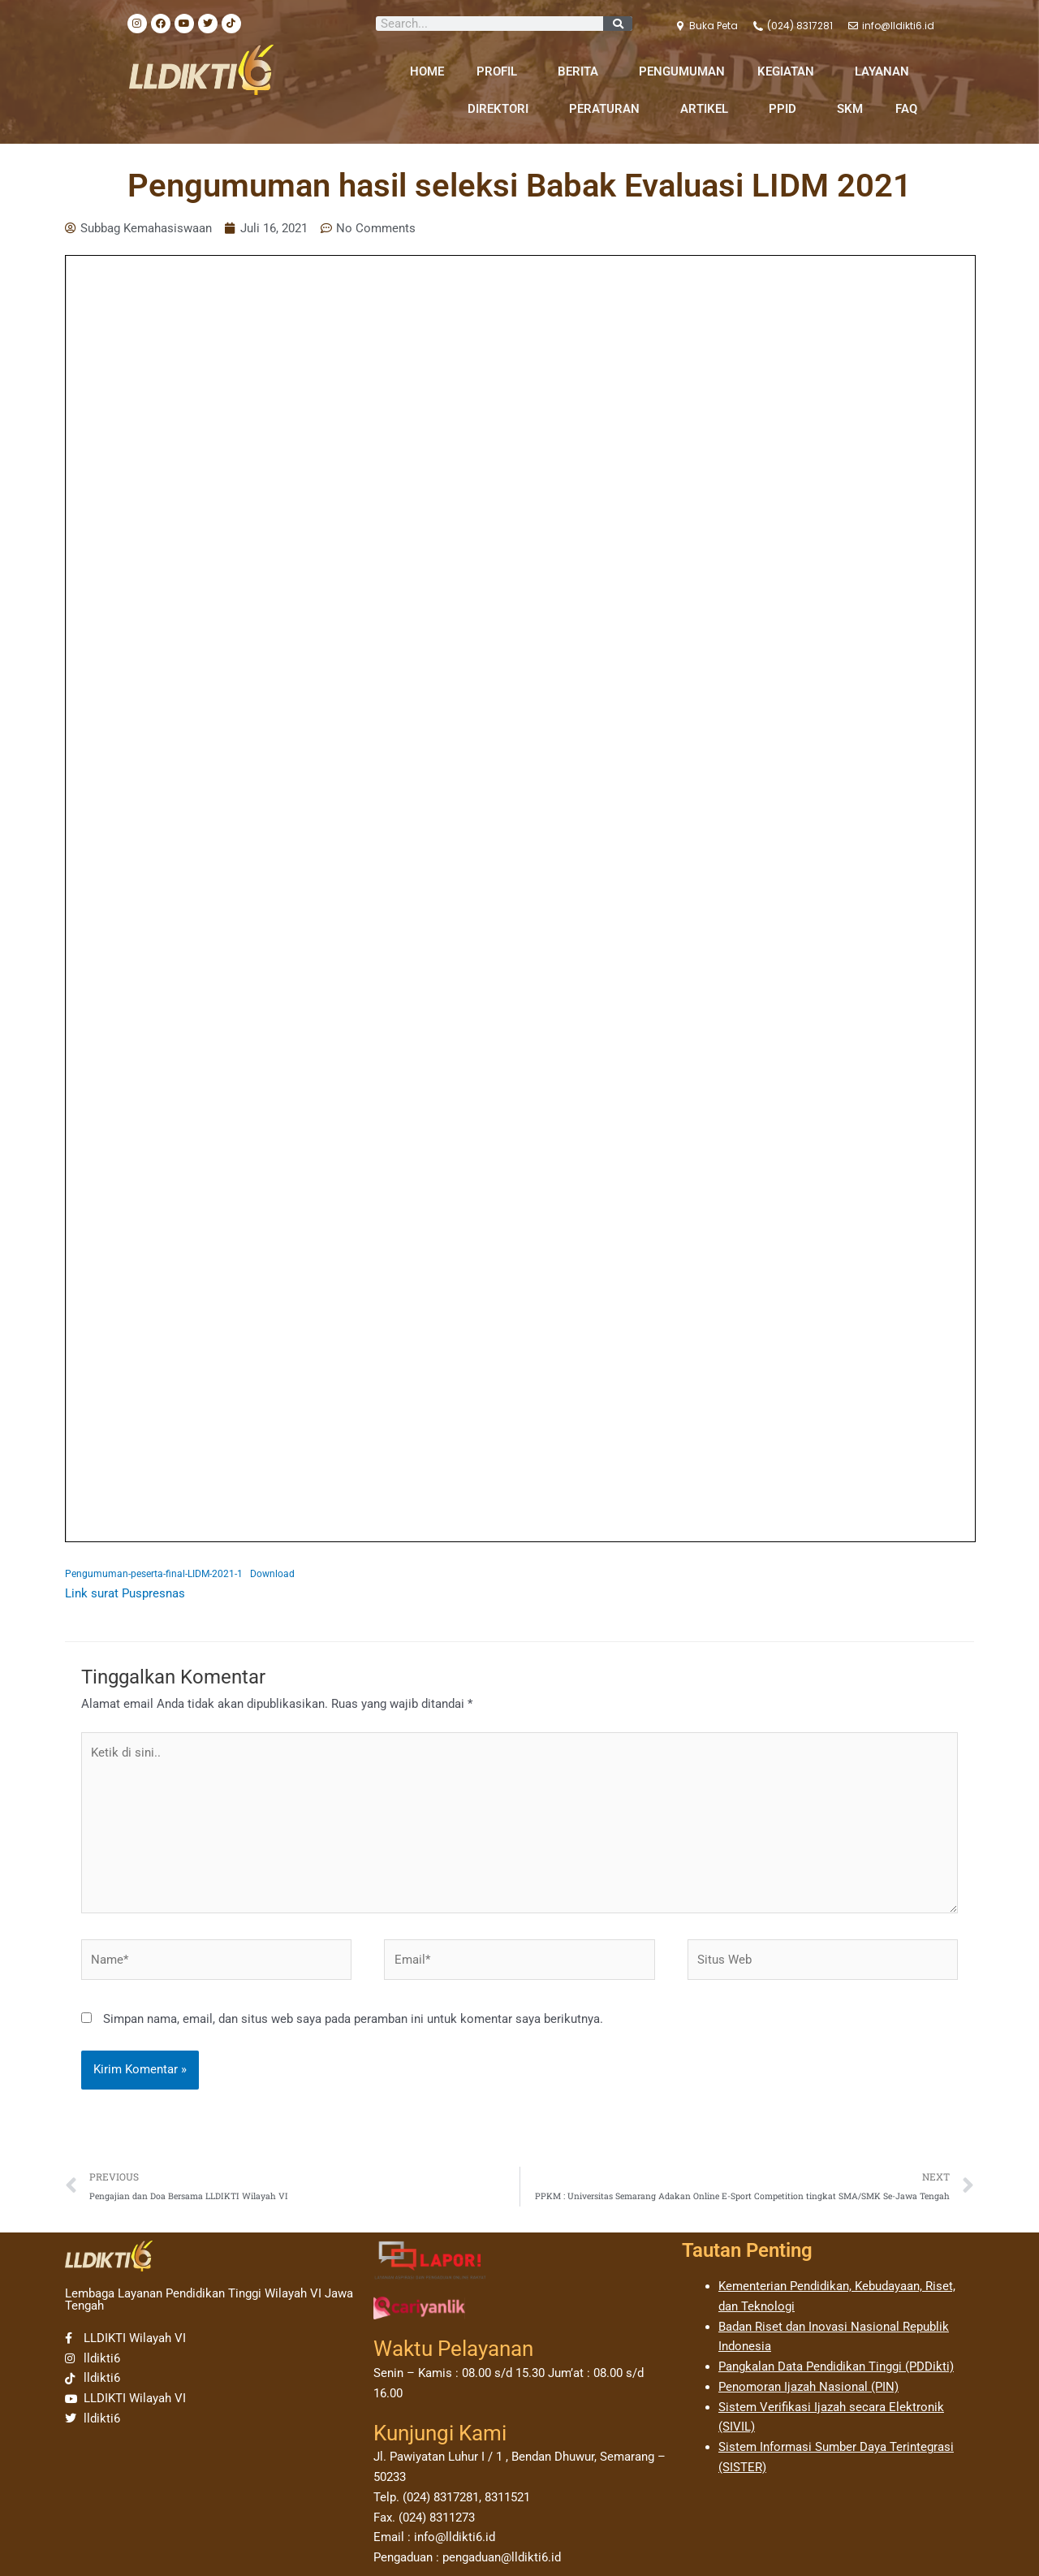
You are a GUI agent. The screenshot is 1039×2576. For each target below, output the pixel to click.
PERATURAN (608, 109)
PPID (786, 109)
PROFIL (500, 71)
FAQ (906, 109)
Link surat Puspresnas (125, 1593)
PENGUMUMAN (682, 71)
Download (272, 1574)
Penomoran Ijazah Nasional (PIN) (808, 2386)
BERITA (582, 71)
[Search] (617, 23)
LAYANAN (886, 71)
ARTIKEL (708, 109)
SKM (850, 109)
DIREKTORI (502, 109)
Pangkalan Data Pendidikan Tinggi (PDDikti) (836, 2366)
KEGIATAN (789, 71)
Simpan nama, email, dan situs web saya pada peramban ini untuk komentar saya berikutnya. (353, 2019)
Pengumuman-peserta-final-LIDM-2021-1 (154, 1574)
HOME (427, 71)
